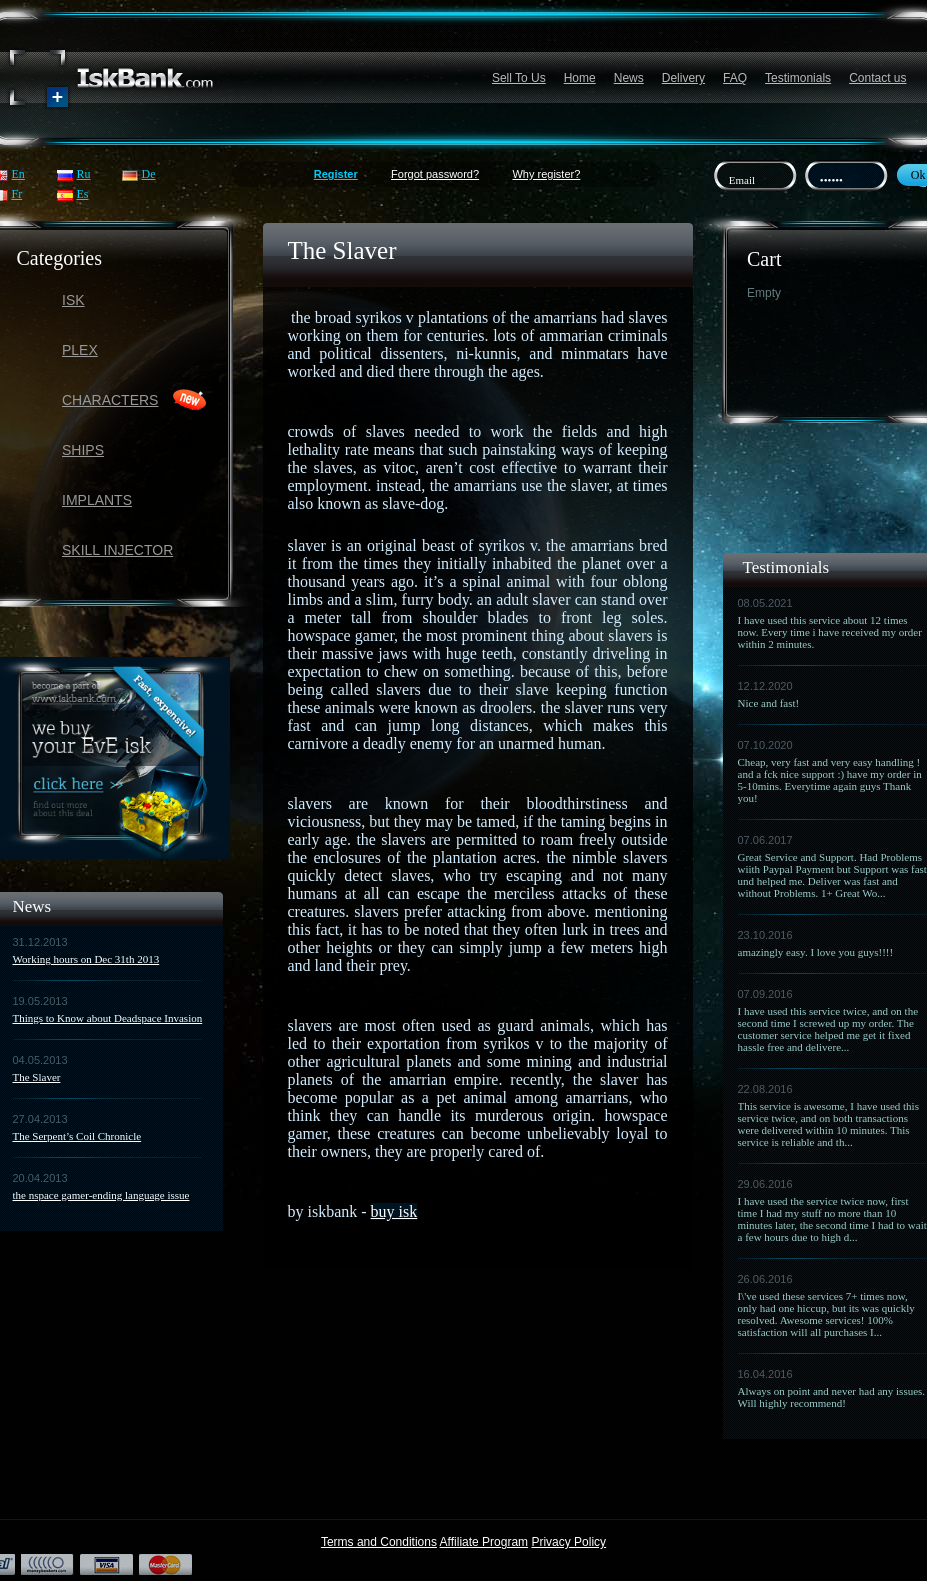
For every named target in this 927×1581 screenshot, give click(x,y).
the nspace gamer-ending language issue (101, 1195)
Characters (110, 400)
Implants (97, 500)
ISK (73, 300)
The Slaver (37, 1077)
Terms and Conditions (379, 1542)
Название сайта (112, 78)
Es (83, 194)
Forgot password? (435, 174)
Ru (84, 174)
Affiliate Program (484, 1542)
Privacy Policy (568, 1542)
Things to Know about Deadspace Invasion (108, 1018)
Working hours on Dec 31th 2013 (86, 959)
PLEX (80, 350)
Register (336, 174)
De (149, 174)
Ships (83, 450)
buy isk (394, 1211)
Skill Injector (117, 550)
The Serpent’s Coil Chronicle (77, 1136)
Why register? (546, 174)
